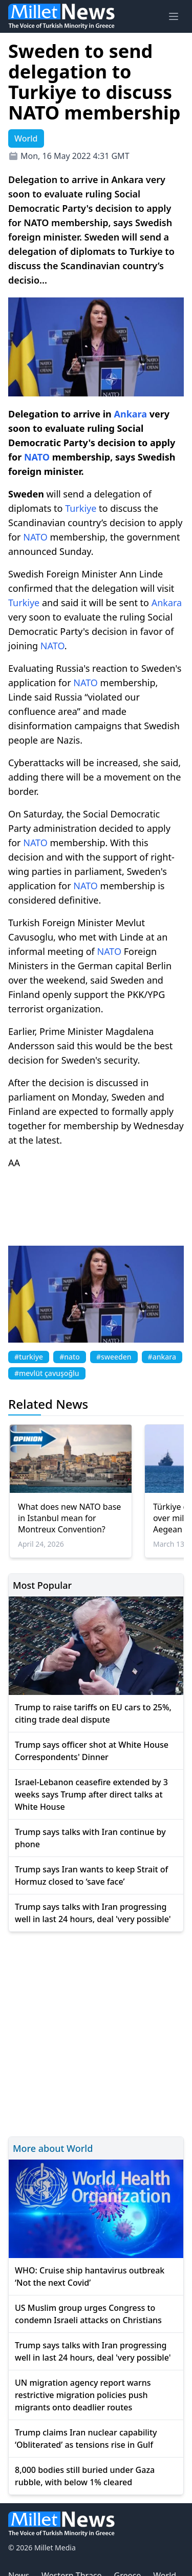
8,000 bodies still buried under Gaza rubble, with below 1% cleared (85, 2476)
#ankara (162, 1357)
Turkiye (80, 508)
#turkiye (28, 1357)
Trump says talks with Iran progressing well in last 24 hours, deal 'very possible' (92, 1913)
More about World (53, 2148)
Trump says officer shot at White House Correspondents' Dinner (91, 1751)
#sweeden (114, 1357)
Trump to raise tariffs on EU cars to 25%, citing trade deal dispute (93, 1713)
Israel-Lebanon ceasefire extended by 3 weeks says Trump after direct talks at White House (91, 1794)
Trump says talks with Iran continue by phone (90, 1838)
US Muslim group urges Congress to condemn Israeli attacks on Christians (88, 2314)
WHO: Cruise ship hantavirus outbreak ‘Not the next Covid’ (89, 2276)
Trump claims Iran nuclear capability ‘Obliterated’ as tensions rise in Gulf (86, 2438)
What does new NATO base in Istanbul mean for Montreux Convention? (69, 1518)
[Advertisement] (96, 2032)
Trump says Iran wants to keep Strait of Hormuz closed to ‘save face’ (91, 1875)
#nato (69, 1357)
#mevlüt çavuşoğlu (46, 1373)
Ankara (130, 414)
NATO (37, 457)
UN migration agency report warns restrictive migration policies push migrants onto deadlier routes (83, 2395)
